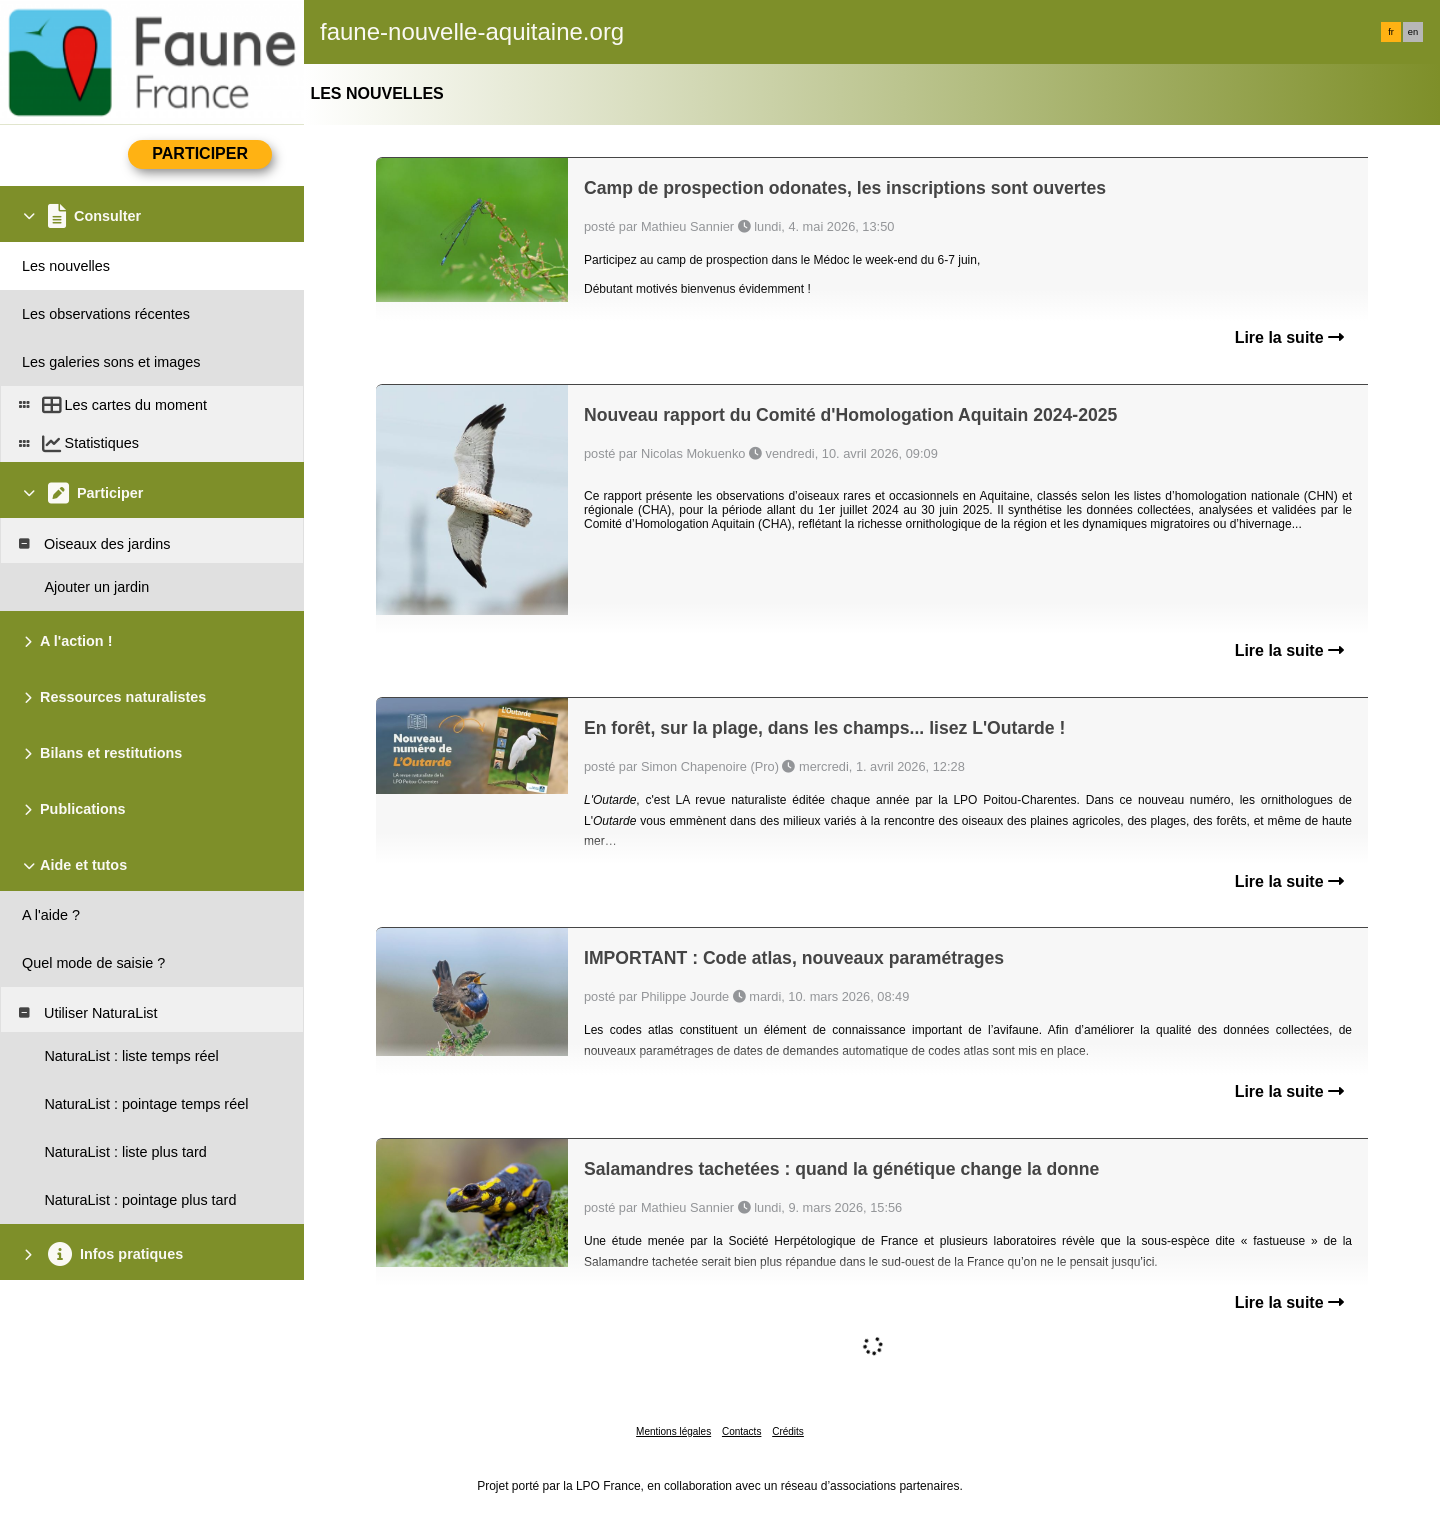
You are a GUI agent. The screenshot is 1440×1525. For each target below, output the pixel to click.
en (1413, 32)
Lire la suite (1289, 337)
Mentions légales (673, 1431)
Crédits (788, 1431)
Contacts (741, 1431)
